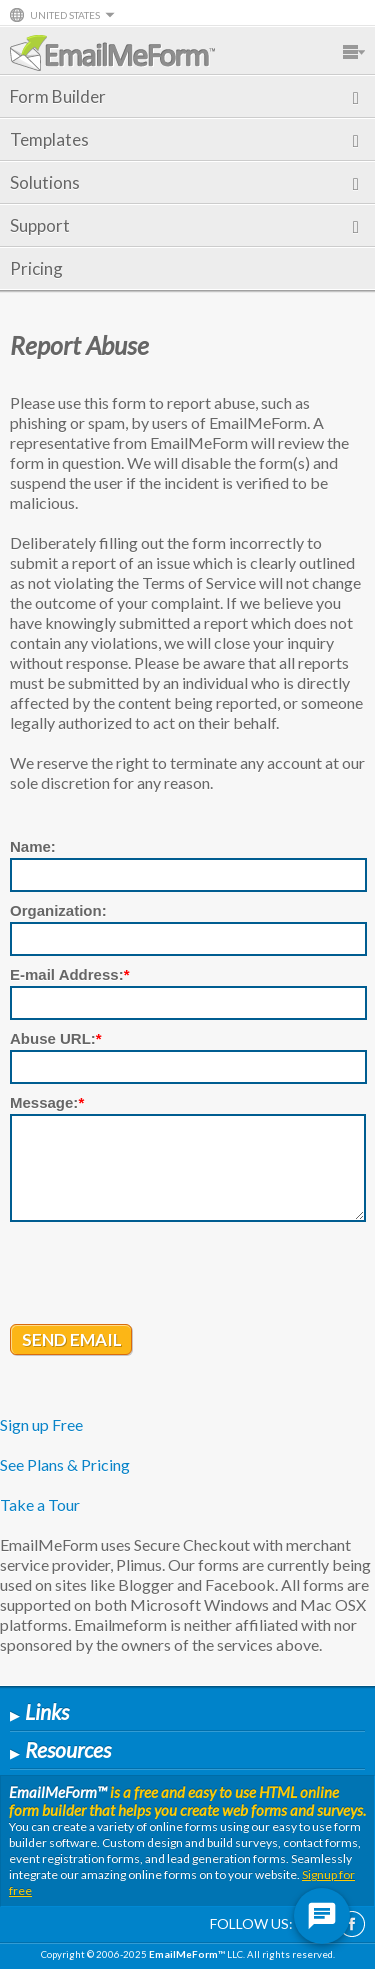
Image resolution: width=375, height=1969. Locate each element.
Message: (47, 1102)
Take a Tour (40, 1504)
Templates (184, 139)
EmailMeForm (112, 53)
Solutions (184, 182)
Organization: (58, 910)
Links (39, 1711)
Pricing (36, 268)
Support (184, 225)
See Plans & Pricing (65, 1464)
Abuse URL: (56, 1038)
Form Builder (184, 96)
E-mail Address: (70, 974)
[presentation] (162, 1275)
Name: (33, 846)
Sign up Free (41, 1424)
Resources (60, 1749)
